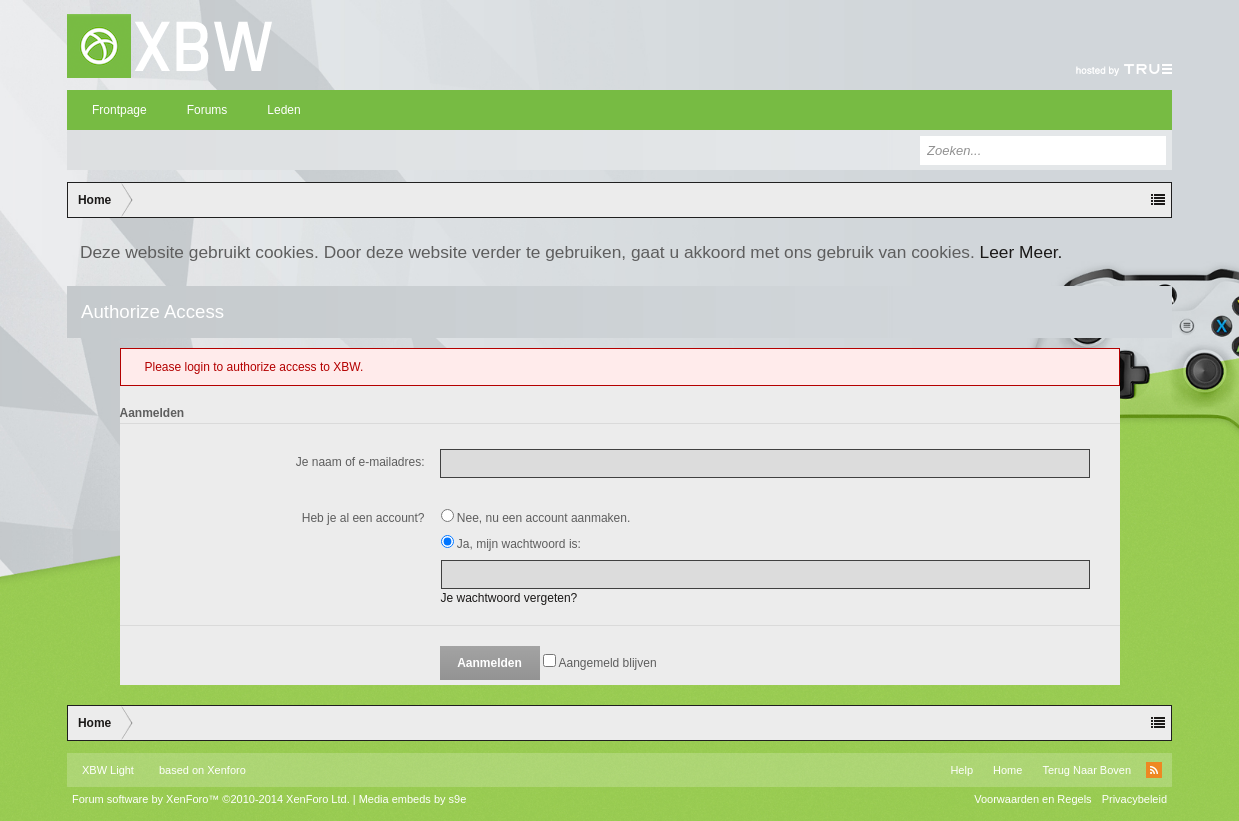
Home (1007, 770)
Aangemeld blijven (600, 663)
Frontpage (119, 110)
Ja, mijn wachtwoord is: (511, 544)
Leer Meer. (1021, 252)
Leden (283, 110)
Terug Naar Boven (1086, 770)
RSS (1154, 770)
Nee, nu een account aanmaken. (536, 518)
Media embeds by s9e (413, 799)
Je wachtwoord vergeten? (509, 598)
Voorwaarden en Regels (1032, 799)
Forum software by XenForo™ (211, 799)
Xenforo (226, 770)
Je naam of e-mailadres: (360, 462)
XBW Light (108, 770)
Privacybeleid (1134, 799)
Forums (207, 110)
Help (961, 770)
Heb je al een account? (363, 518)
